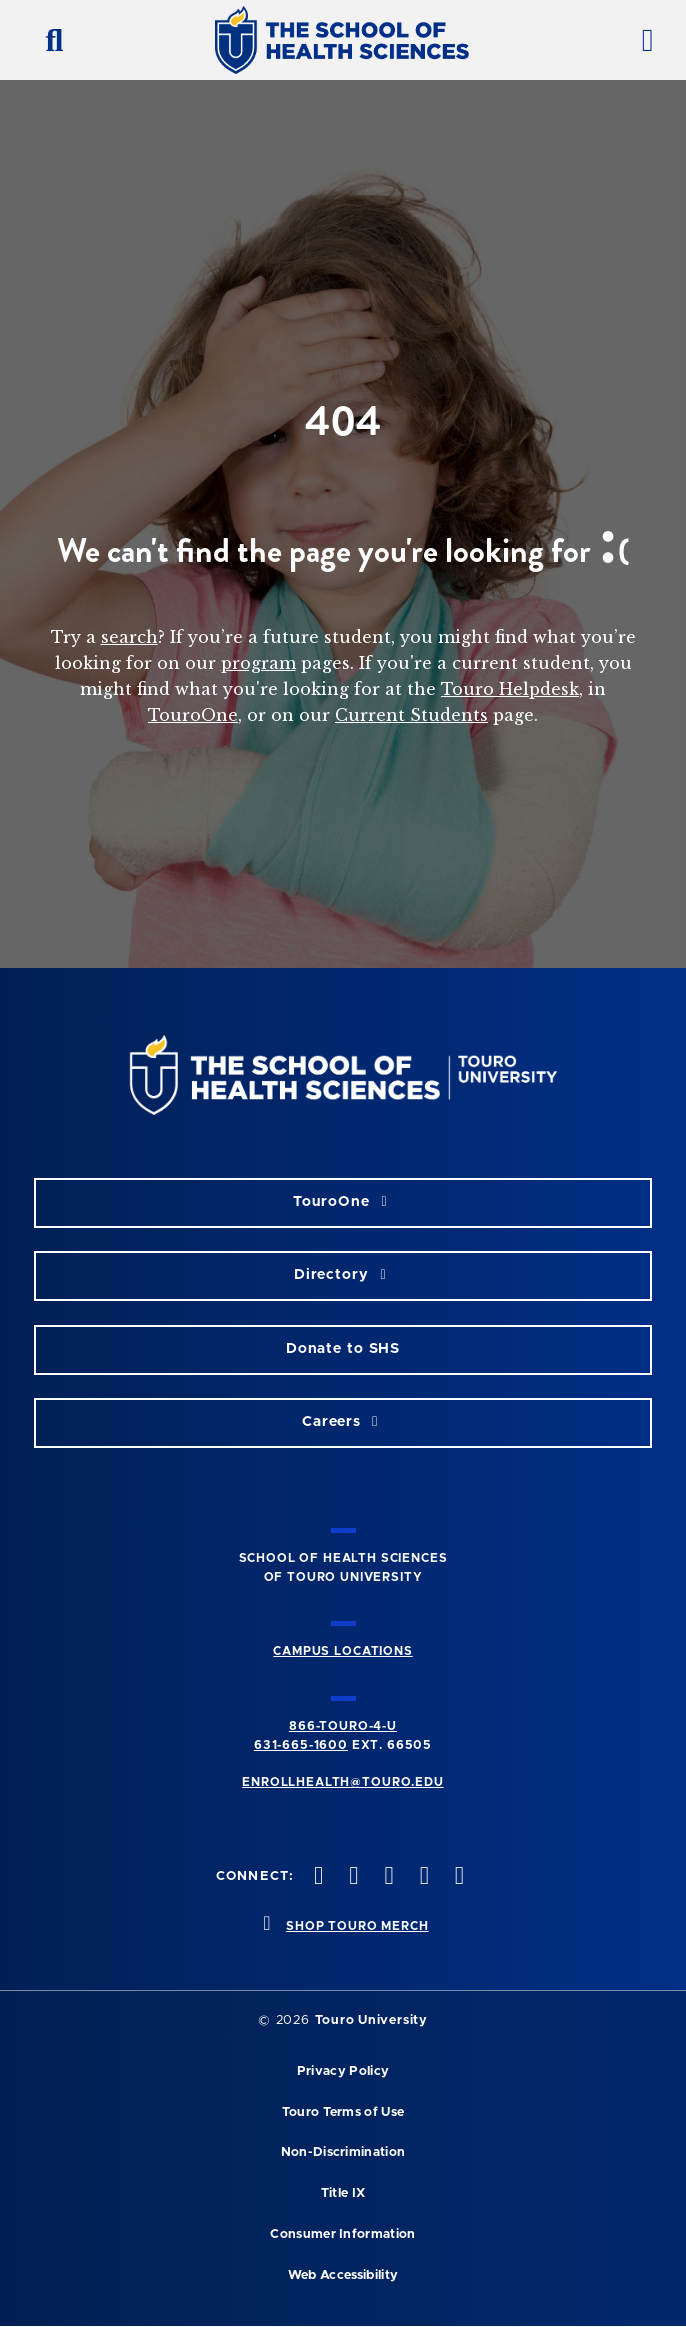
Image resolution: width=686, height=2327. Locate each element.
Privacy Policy (343, 2071)
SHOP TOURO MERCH (357, 1926)
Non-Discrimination (343, 2152)
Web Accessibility (343, 2275)
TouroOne (193, 715)
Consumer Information (342, 2234)
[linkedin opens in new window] (457, 1877)
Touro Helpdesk (510, 689)
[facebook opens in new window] (317, 1877)
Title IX (343, 2193)
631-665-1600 (301, 1745)
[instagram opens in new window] (387, 1877)
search (129, 637)
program (258, 663)
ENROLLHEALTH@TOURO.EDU (342, 1782)
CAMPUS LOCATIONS (342, 1651)
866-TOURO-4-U (343, 1726)
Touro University (371, 2020)
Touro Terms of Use (343, 2112)
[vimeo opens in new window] (422, 1877)
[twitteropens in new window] (352, 1877)
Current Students (411, 715)
